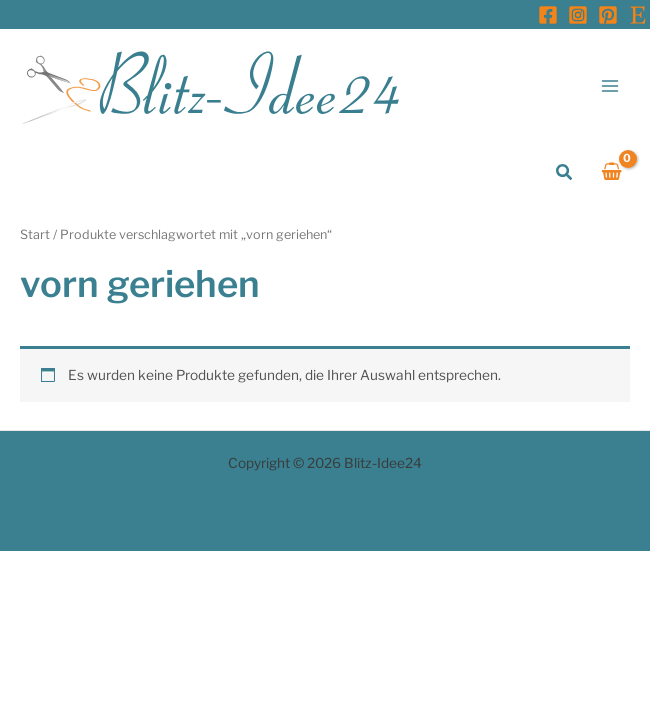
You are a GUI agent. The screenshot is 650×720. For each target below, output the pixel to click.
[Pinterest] (608, 15)
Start (35, 234)
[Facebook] (548, 15)
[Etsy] (638, 15)
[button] (565, 172)
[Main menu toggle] (610, 85)
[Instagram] (578, 15)
